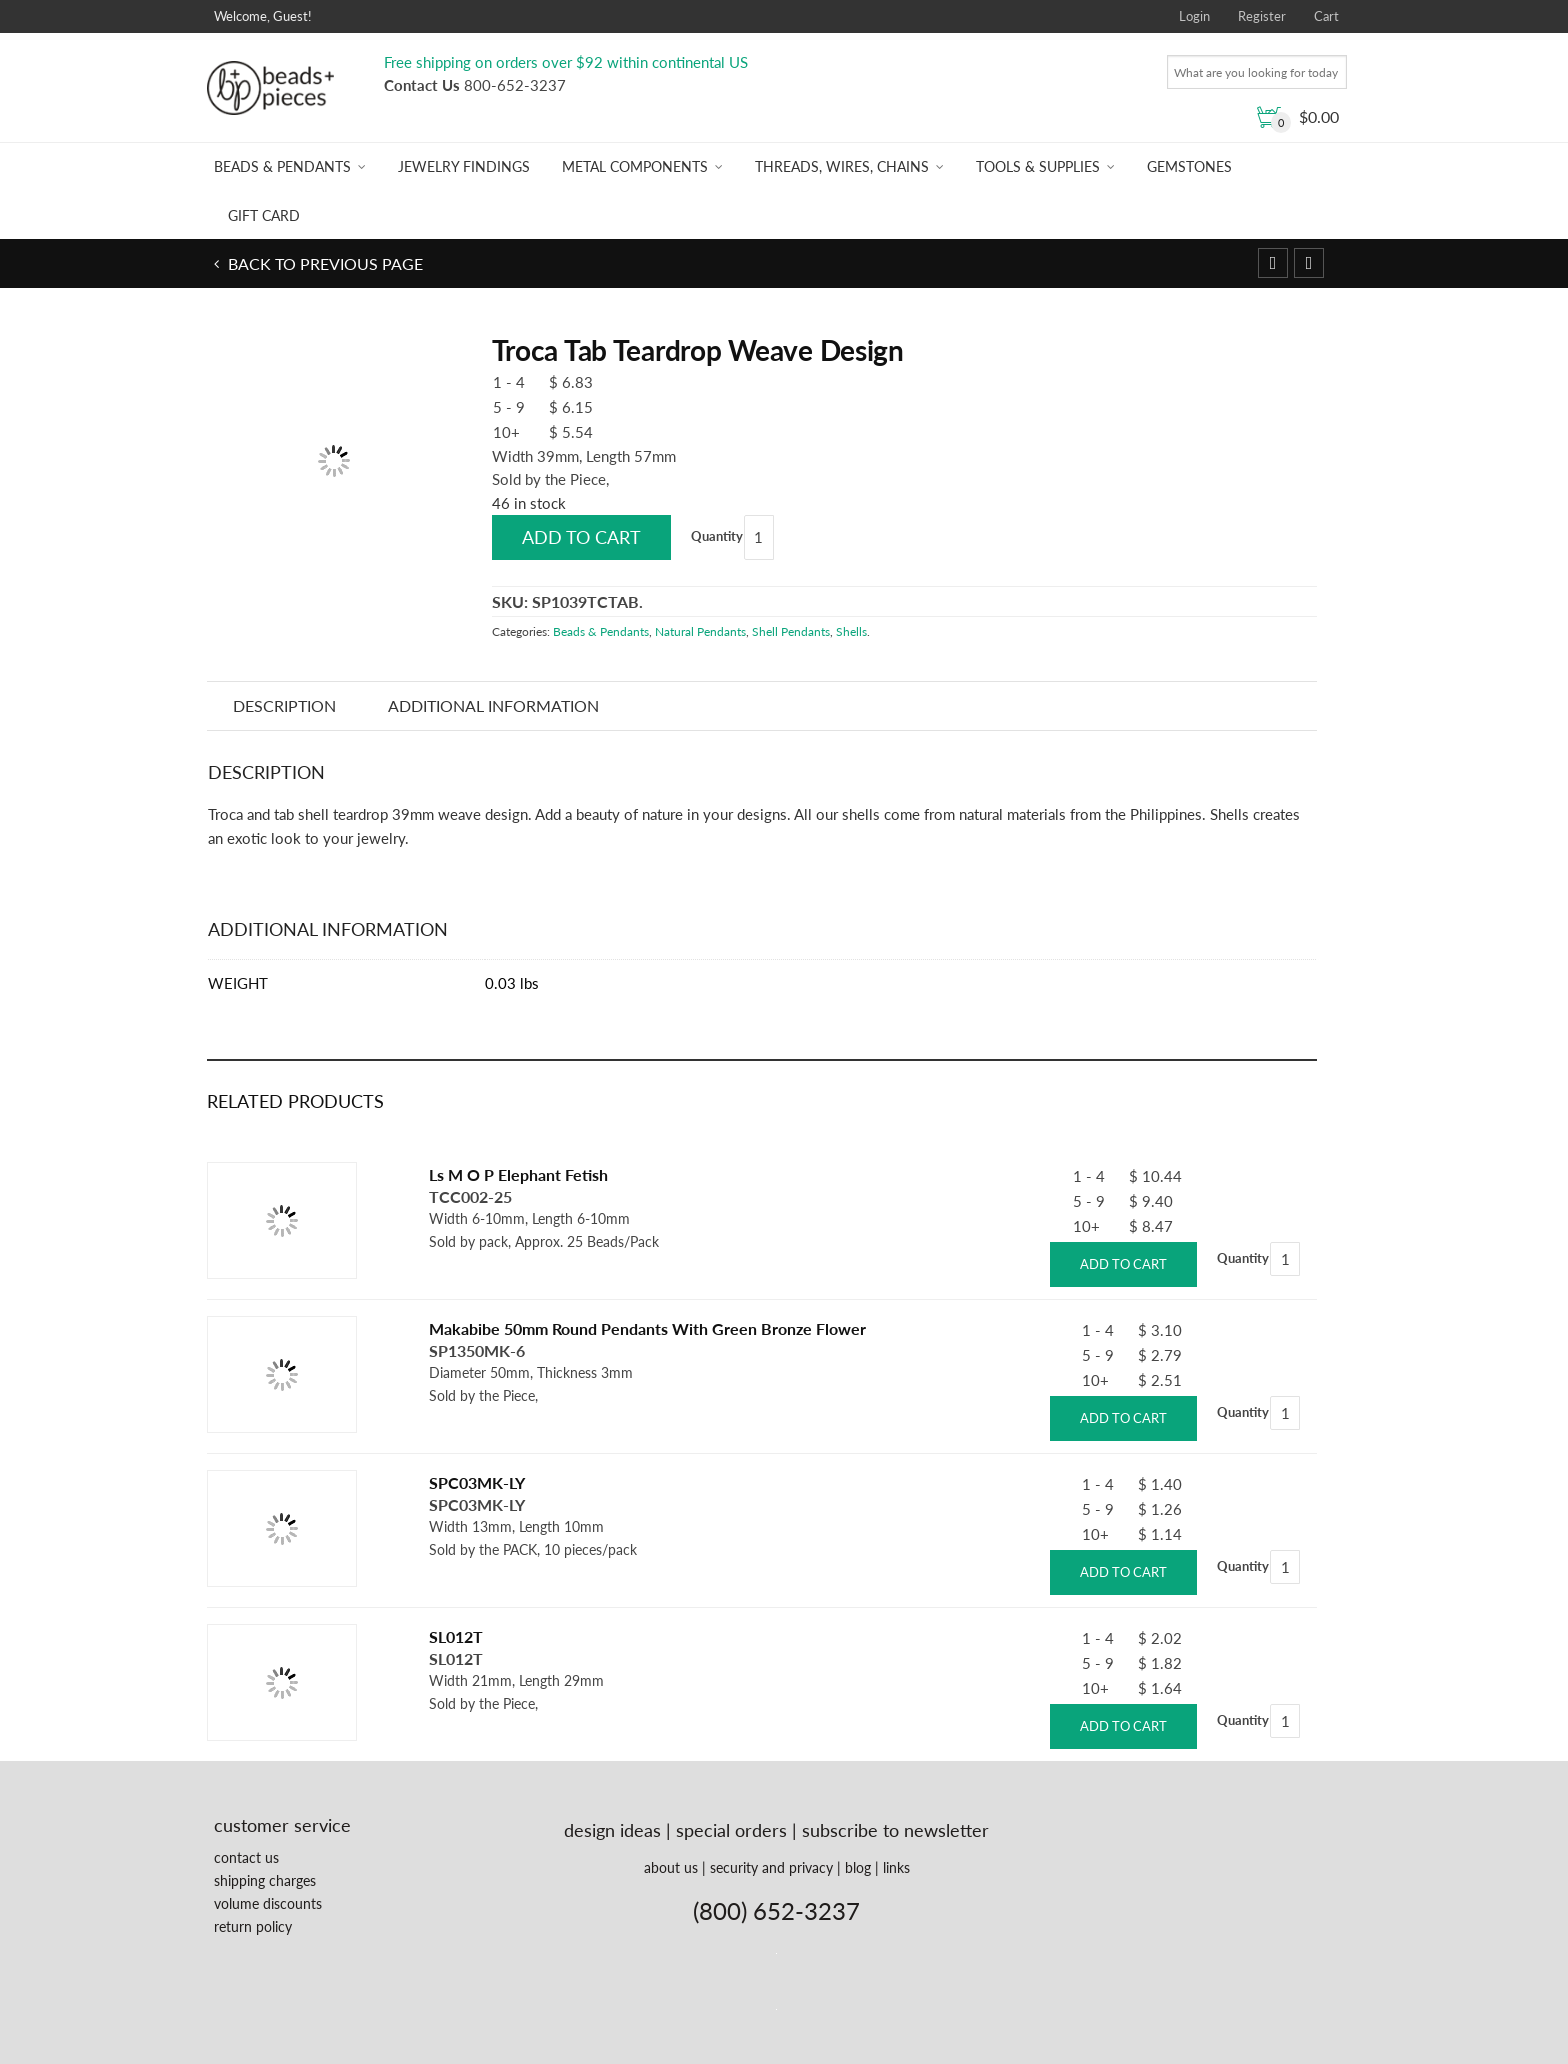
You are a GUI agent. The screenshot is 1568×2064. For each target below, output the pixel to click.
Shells (851, 631)
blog (858, 1867)
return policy (253, 1926)
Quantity (717, 536)
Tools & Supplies (1038, 166)
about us (671, 1867)
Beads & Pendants (282, 166)
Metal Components (635, 166)
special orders (731, 1830)
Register (1262, 16)
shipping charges (265, 1880)
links (896, 1867)
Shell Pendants (791, 631)
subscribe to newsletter (895, 1830)
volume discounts (268, 1903)
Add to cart (581, 537)
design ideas (612, 1830)
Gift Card (264, 215)
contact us (246, 1857)
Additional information (493, 705)
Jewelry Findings (464, 166)
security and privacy (771, 1867)
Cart (1326, 16)
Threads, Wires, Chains (842, 166)
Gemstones (1189, 166)
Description (284, 705)
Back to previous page (323, 263)
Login (1194, 16)
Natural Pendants (700, 631)
